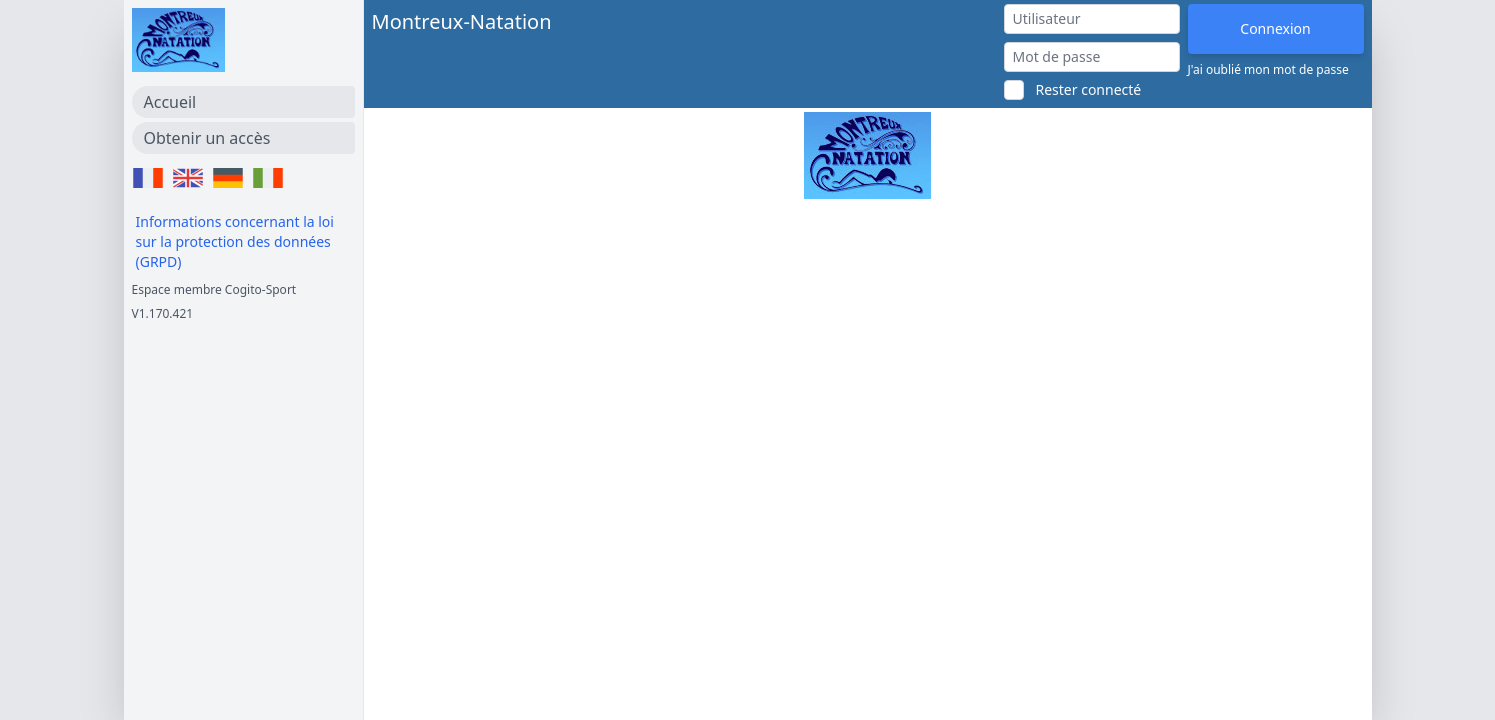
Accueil (170, 102)
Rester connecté (1089, 89)
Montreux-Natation (462, 21)
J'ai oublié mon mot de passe (1268, 70)
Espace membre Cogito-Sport (214, 289)
